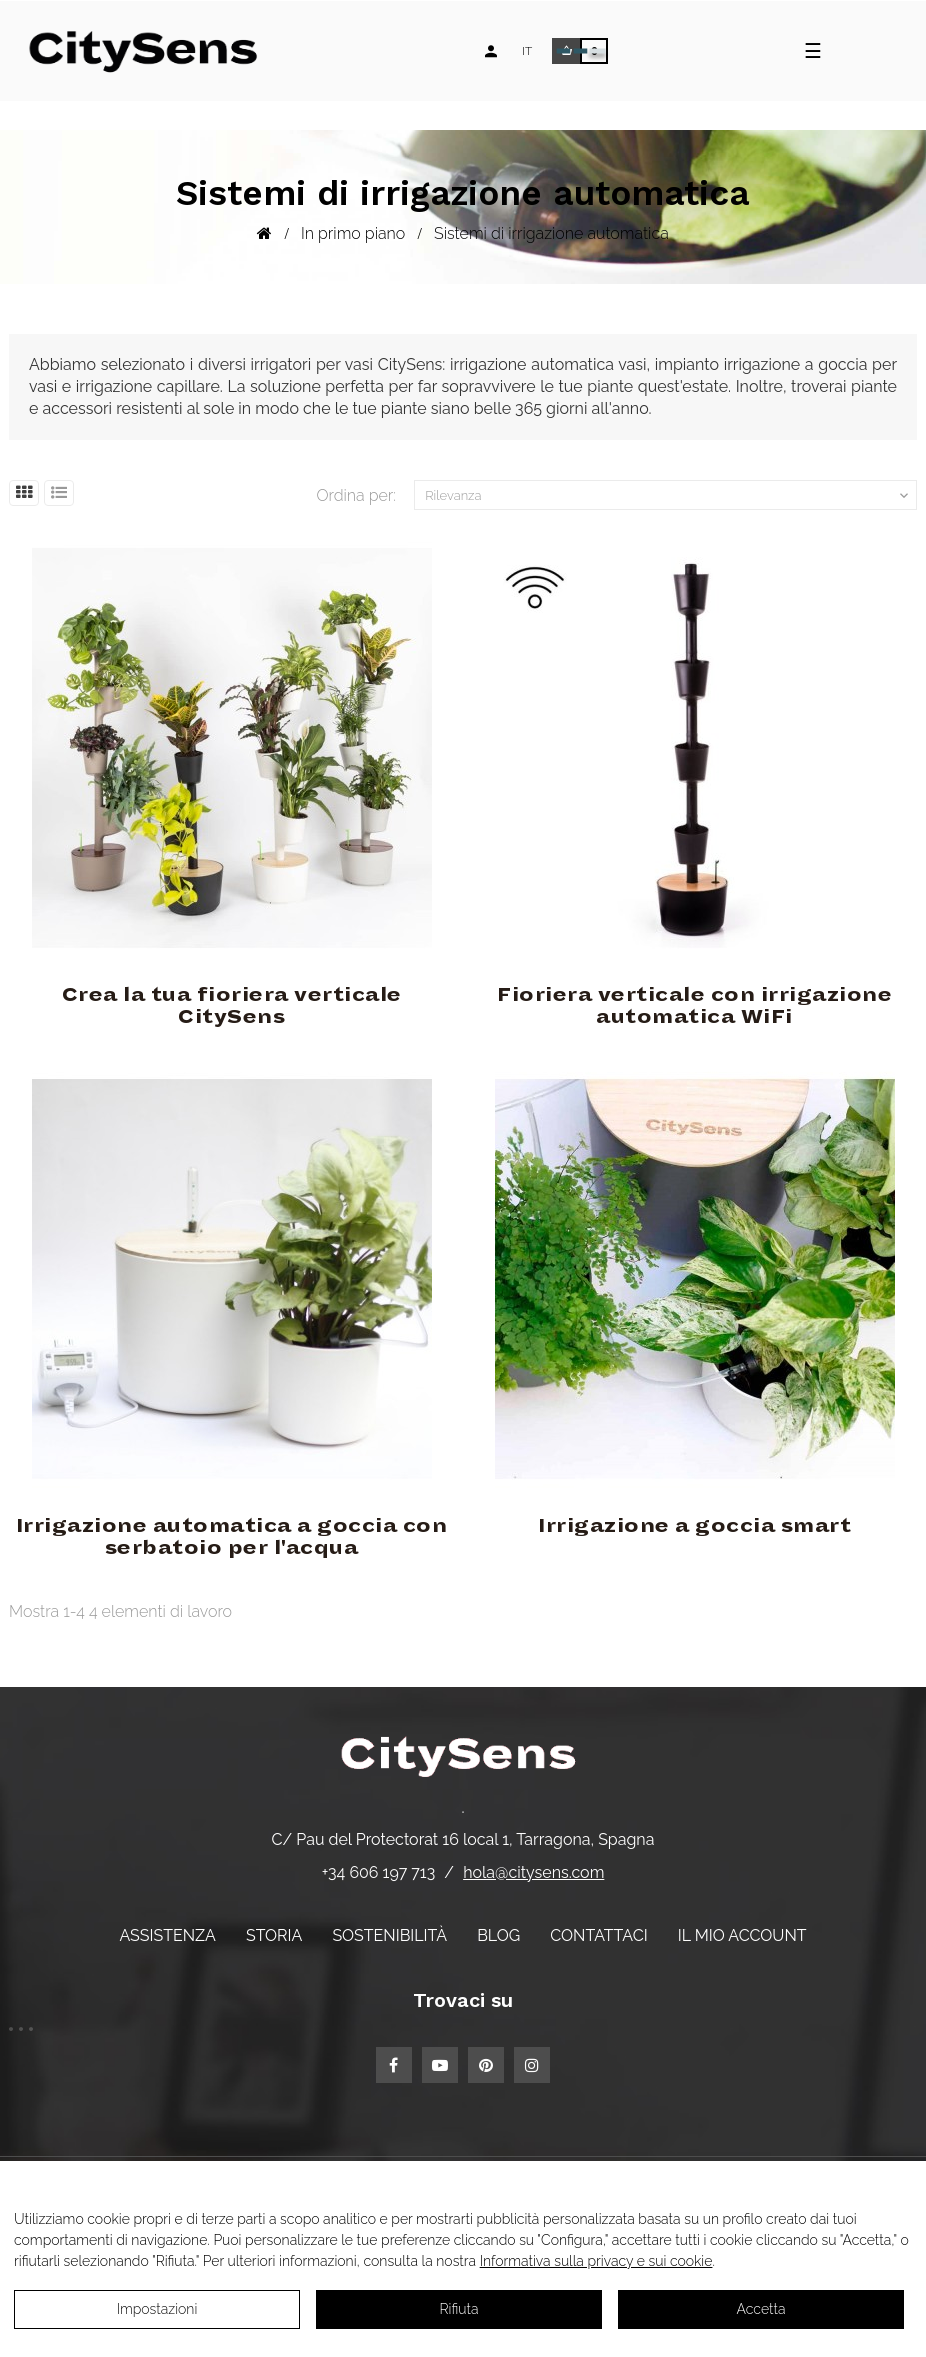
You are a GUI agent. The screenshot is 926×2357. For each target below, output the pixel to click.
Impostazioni (157, 2309)
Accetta (761, 2309)
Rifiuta (459, 2309)
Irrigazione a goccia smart (694, 1526)
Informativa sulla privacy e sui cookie (596, 2261)
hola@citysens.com (533, 1872)
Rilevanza (668, 496)
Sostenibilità (389, 1935)
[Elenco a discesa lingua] (527, 51)
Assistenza (167, 1935)
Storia (274, 1935)
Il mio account (742, 1935)
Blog (498, 1935)
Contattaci (598, 1935)
